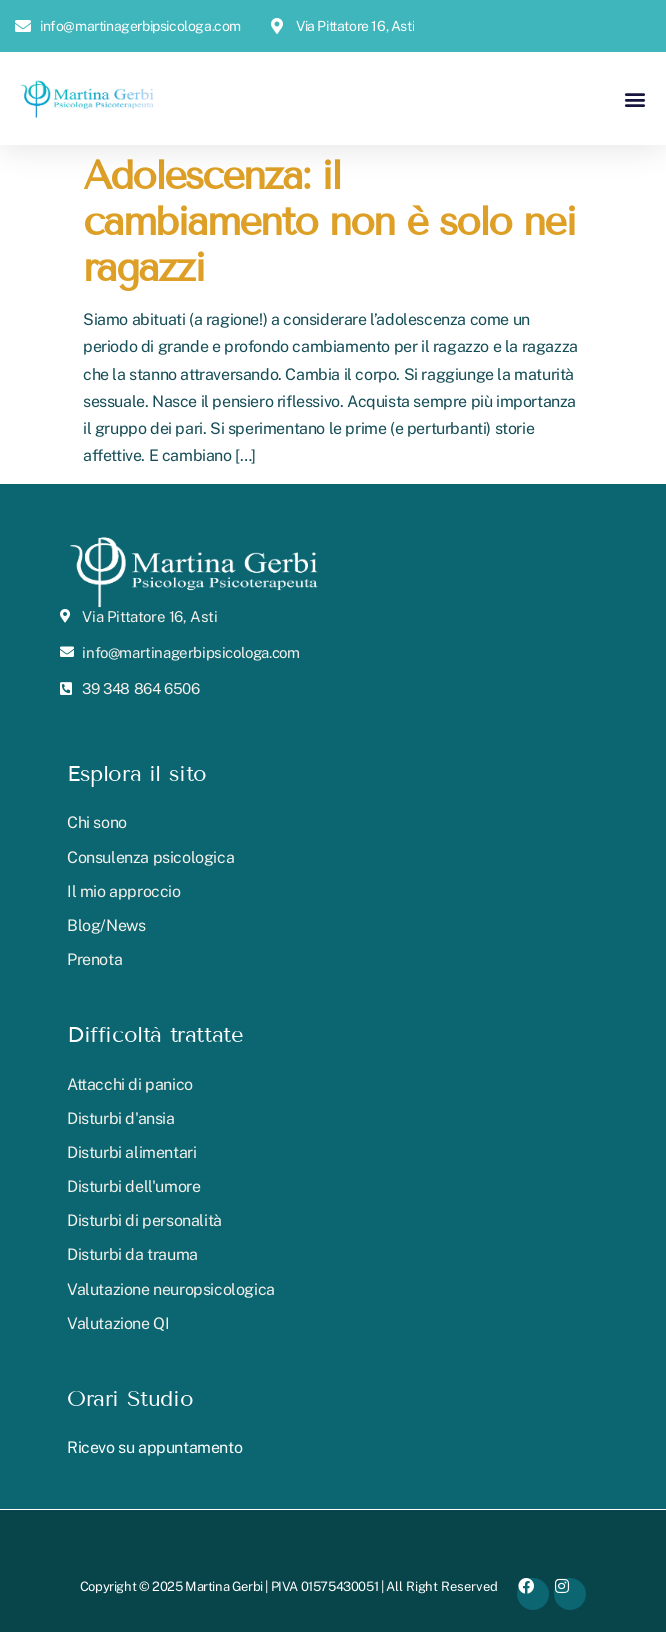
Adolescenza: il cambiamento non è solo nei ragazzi (329, 221)
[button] (634, 98)
